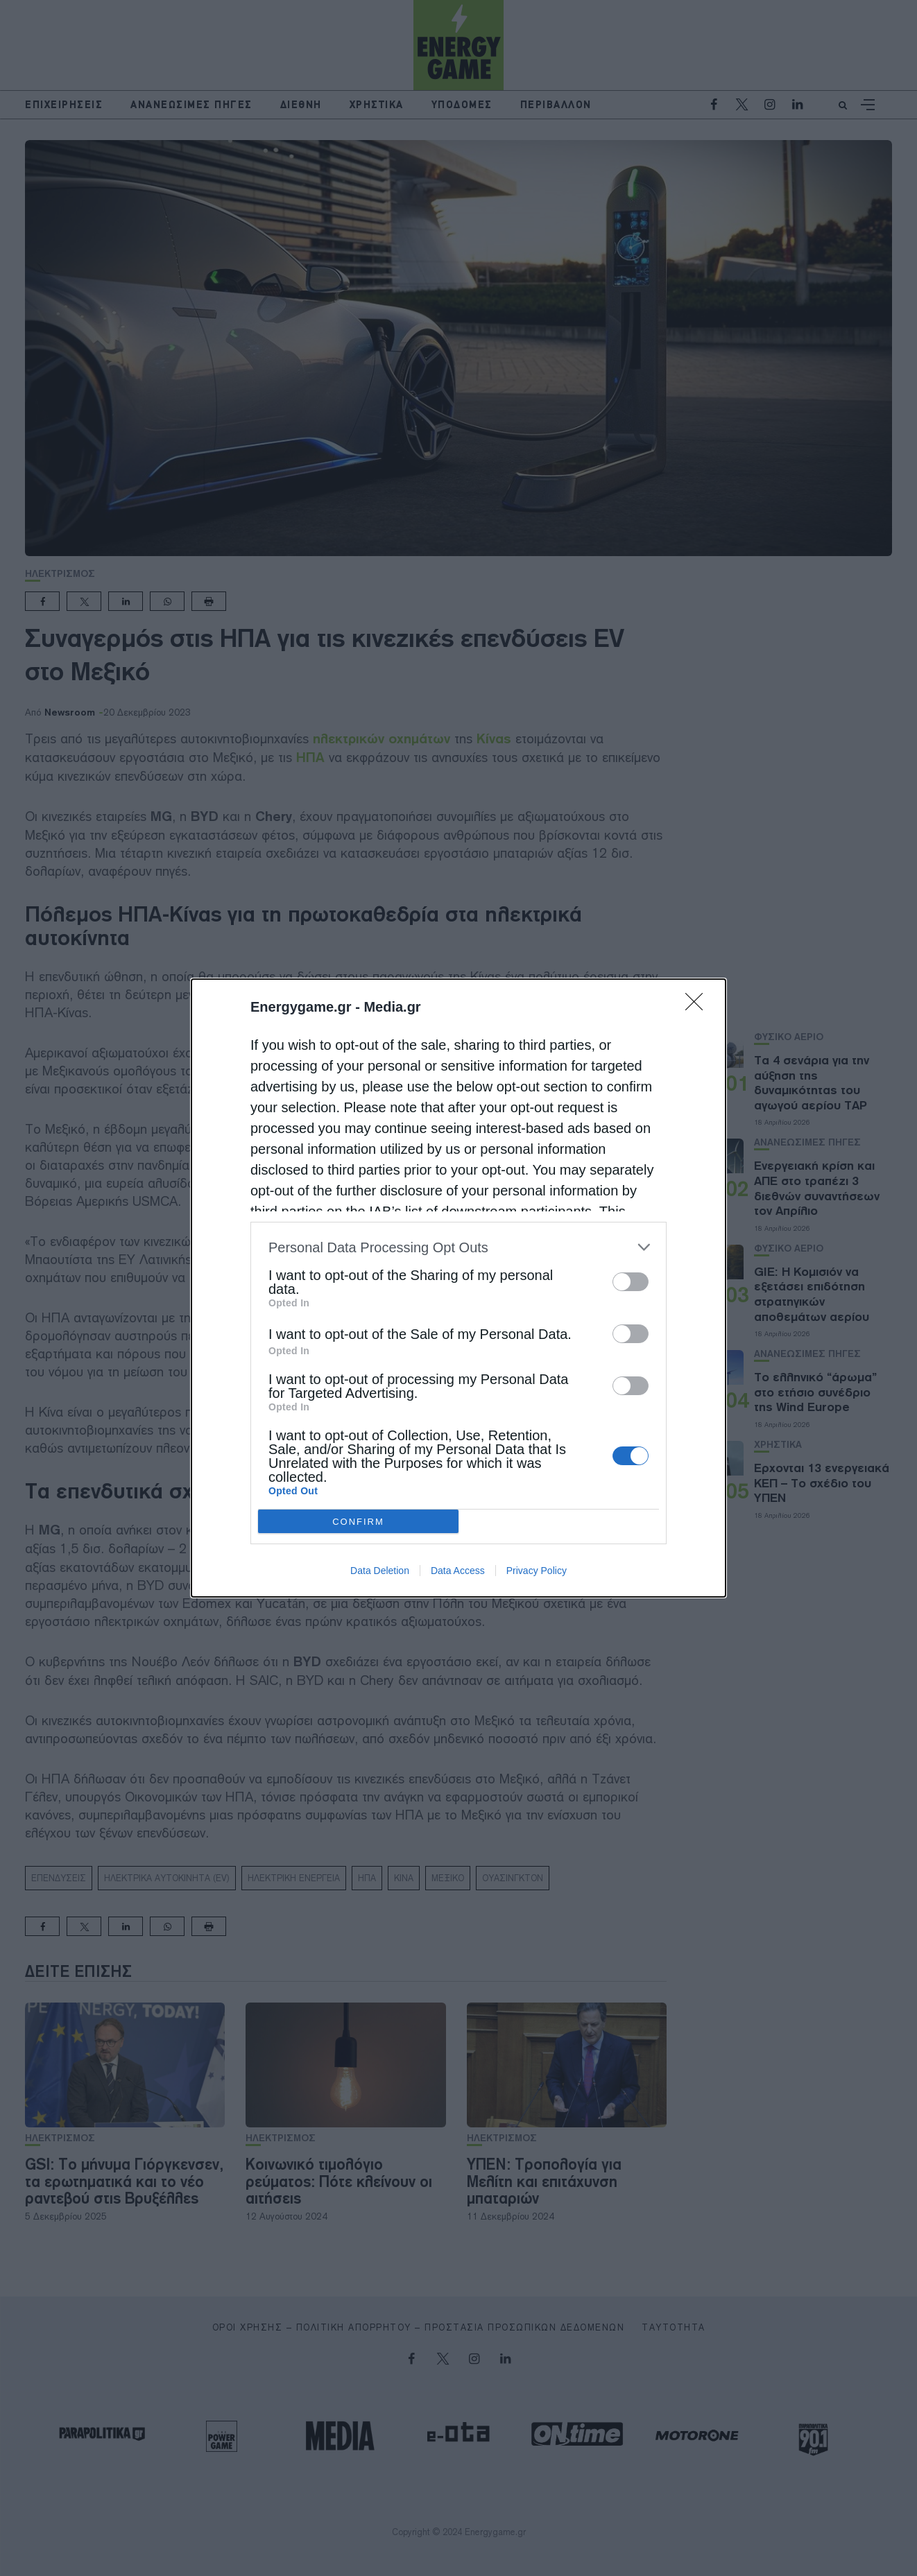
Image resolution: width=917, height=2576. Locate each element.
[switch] (630, 1281)
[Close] (698, 1006)
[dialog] (458, 1288)
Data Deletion (379, 1570)
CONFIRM (358, 1521)
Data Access (458, 1570)
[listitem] (458, 1247)
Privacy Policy (536, 1570)
